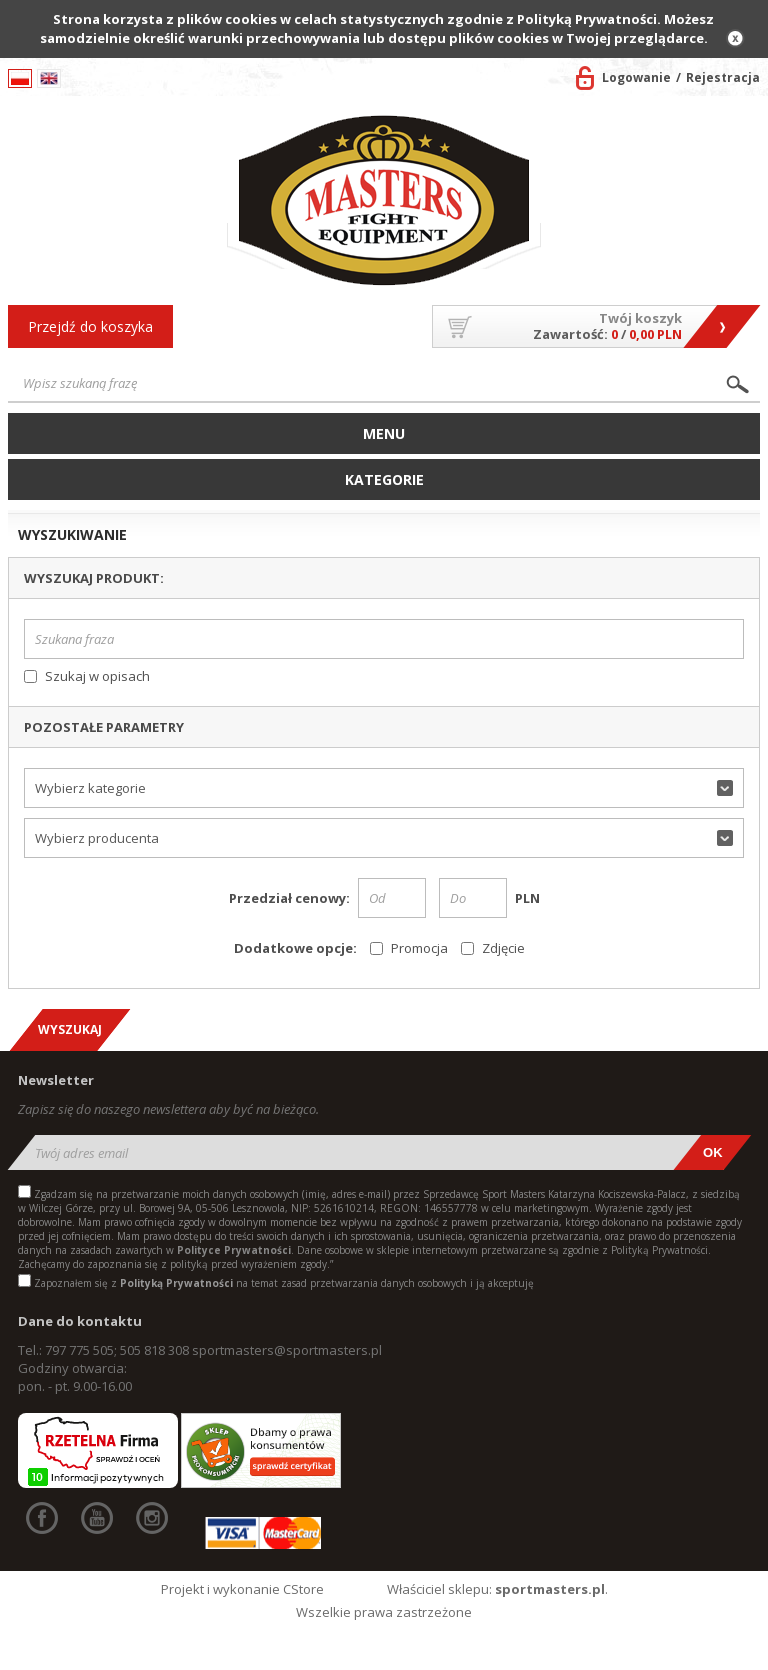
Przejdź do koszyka (90, 326)
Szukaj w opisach (97, 676)
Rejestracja (723, 77)
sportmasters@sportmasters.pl (287, 1350)
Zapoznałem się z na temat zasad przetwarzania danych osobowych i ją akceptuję (284, 1283)
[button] (384, 788)
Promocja (419, 948)
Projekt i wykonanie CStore (242, 1589)
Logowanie (636, 77)
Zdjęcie (503, 948)
